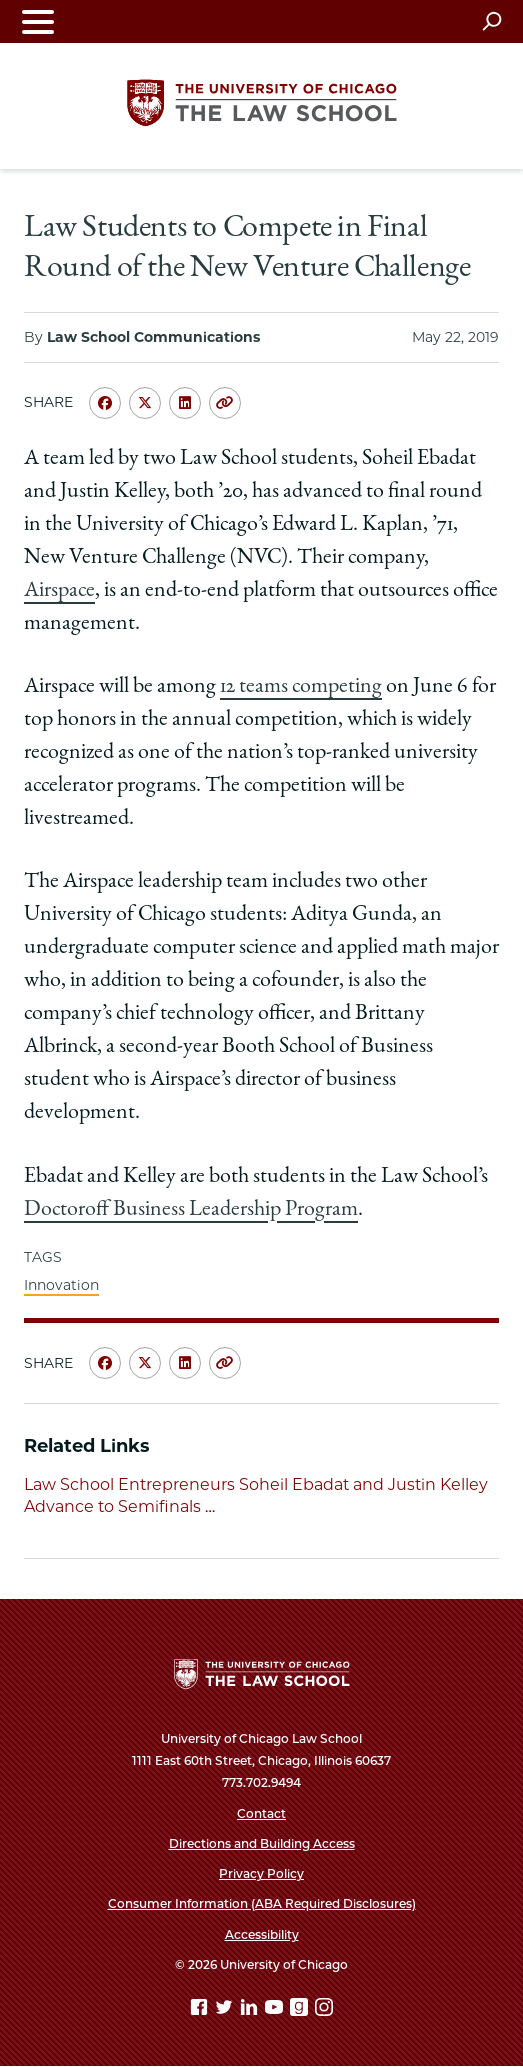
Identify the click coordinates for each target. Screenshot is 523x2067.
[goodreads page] (301, 2010)
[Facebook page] (201, 2010)
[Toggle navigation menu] (38, 21)
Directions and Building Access (262, 1843)
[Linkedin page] (251, 2010)
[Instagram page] (324, 2010)
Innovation (61, 1285)
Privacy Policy (261, 1873)
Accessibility (262, 1934)
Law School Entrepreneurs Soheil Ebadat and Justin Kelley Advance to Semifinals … (256, 1495)
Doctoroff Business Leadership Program (191, 1210)
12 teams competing (301, 687)
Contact (261, 1813)
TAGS (43, 1257)
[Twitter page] (226, 2010)
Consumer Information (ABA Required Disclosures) (262, 1903)
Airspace (59, 591)
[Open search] (491, 21)
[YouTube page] (276, 2010)
